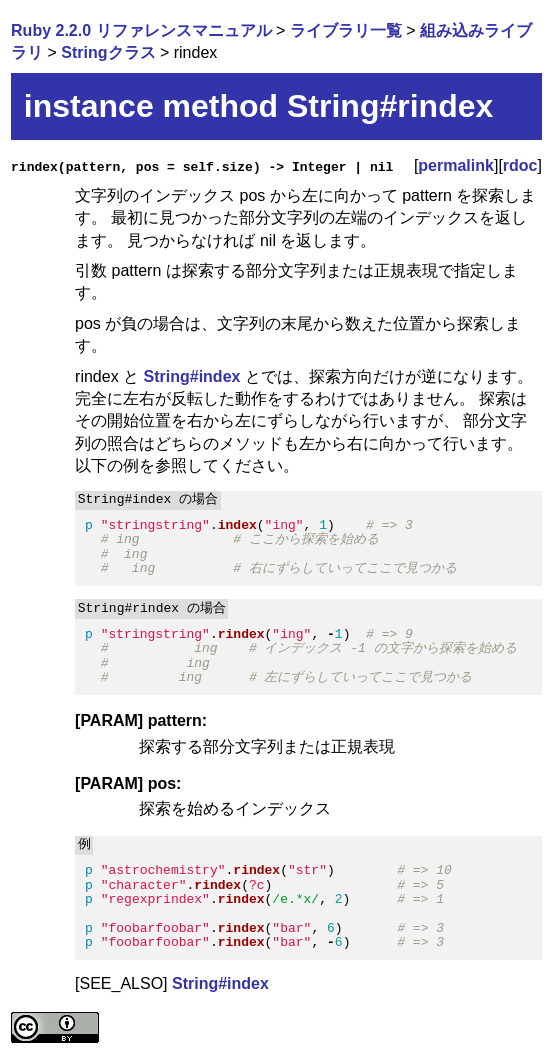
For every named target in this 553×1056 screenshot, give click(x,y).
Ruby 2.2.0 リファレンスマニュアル (141, 30)
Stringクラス (108, 52)
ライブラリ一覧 (346, 30)
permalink (456, 165)
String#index (192, 376)
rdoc (520, 165)
